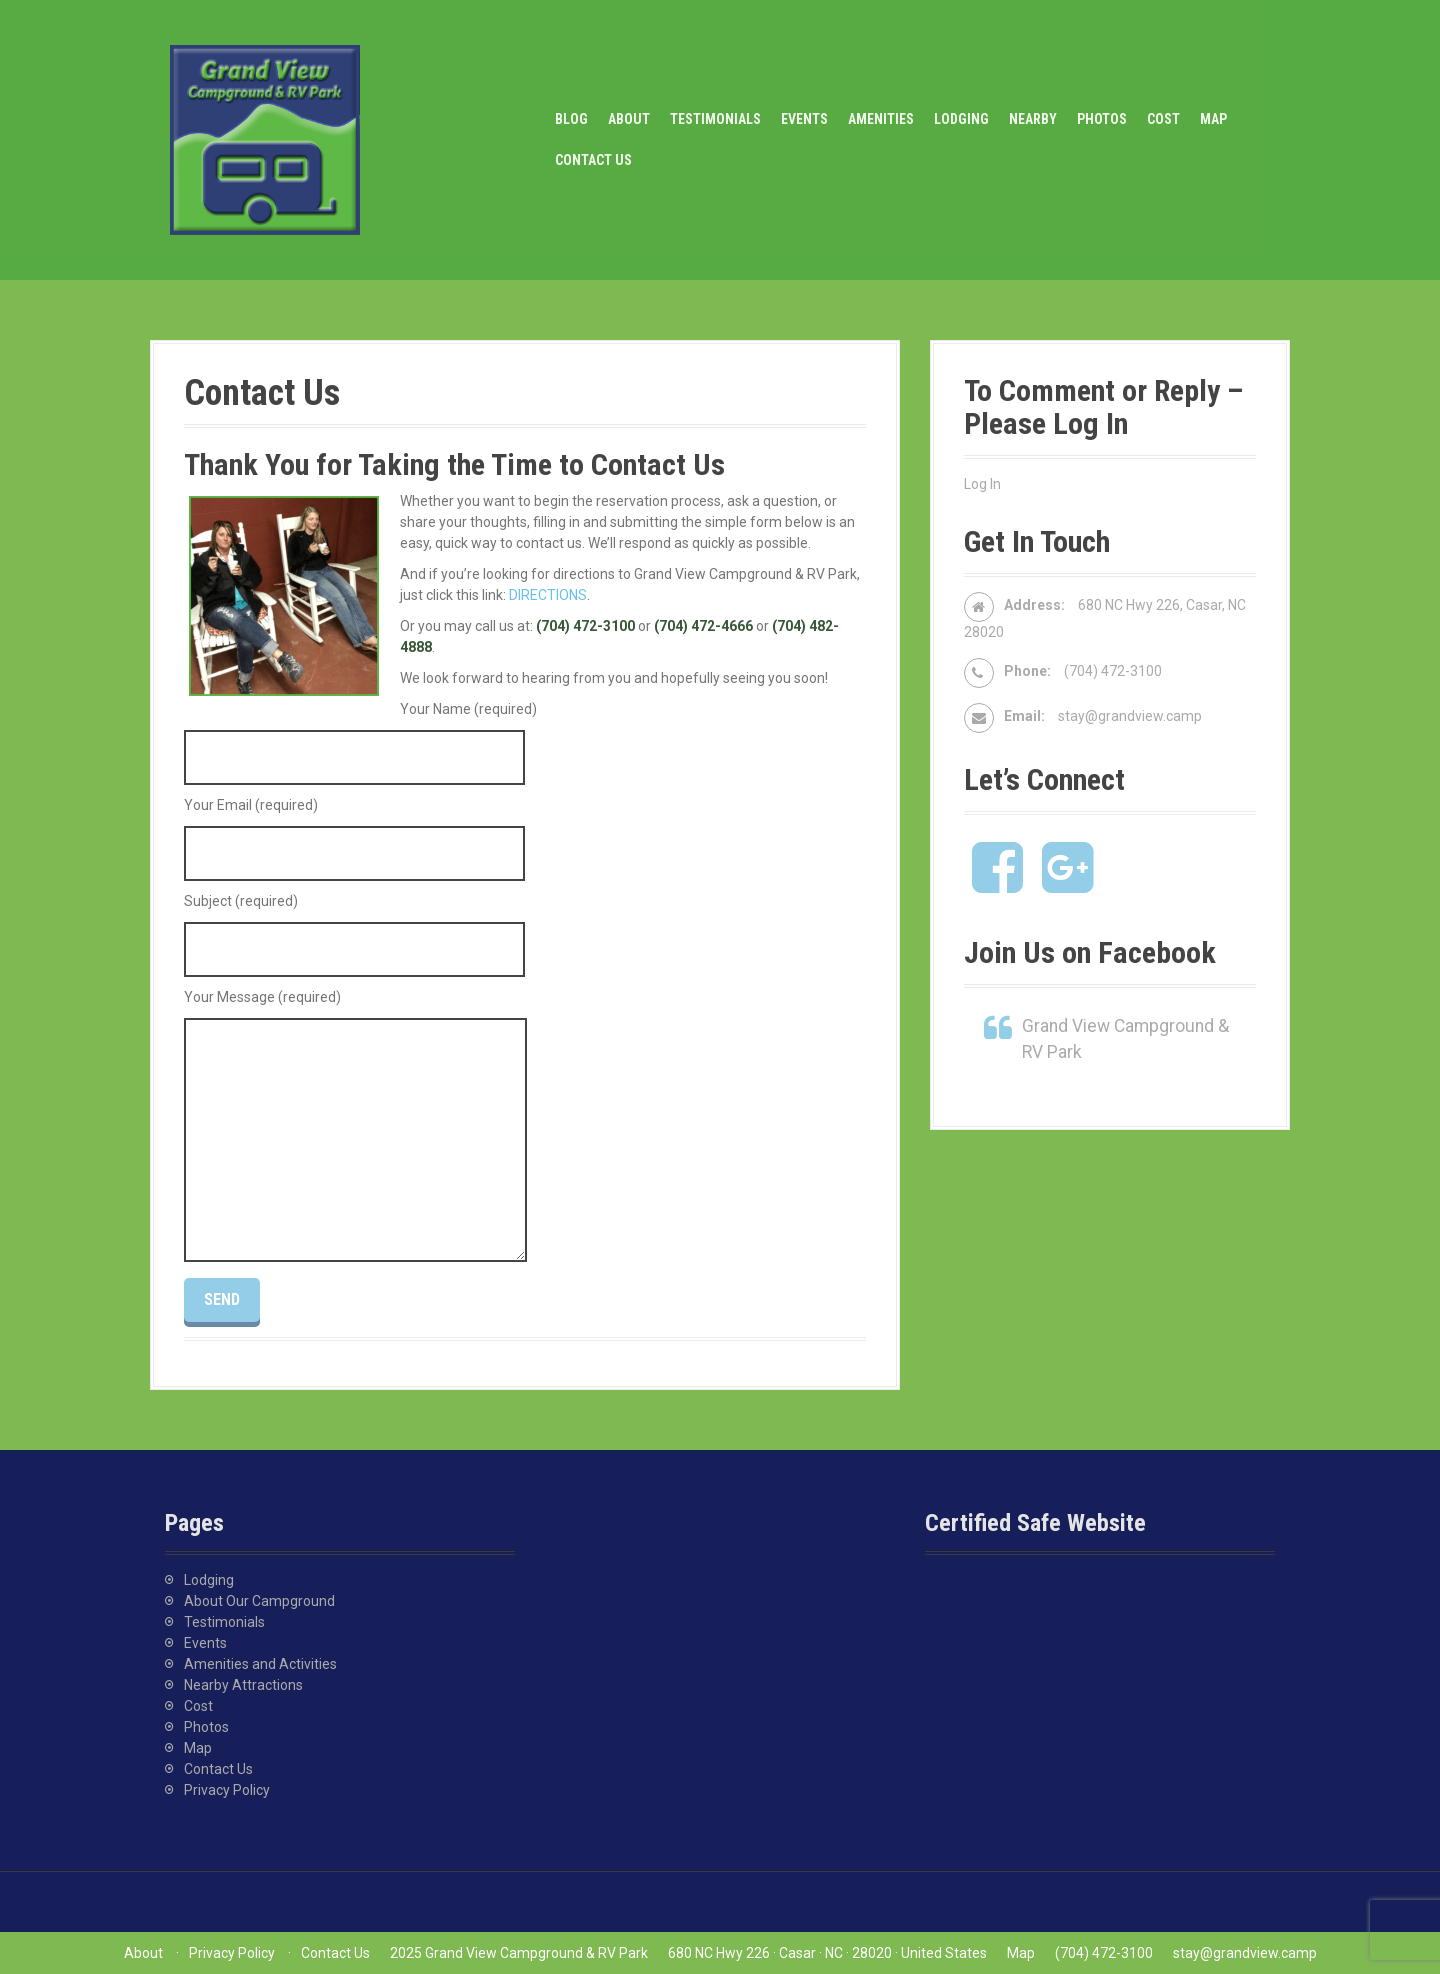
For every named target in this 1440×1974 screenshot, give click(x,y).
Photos (1102, 119)
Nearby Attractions (243, 1685)
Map (1213, 119)
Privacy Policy (227, 1790)
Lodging (961, 119)
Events (804, 119)
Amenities (881, 119)
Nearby (1033, 119)
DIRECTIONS (548, 595)
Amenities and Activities (260, 1664)
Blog (571, 119)
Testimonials (715, 119)
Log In (982, 484)
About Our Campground (259, 1601)
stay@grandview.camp (1130, 716)
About (629, 119)
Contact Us (593, 160)
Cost (1163, 119)
